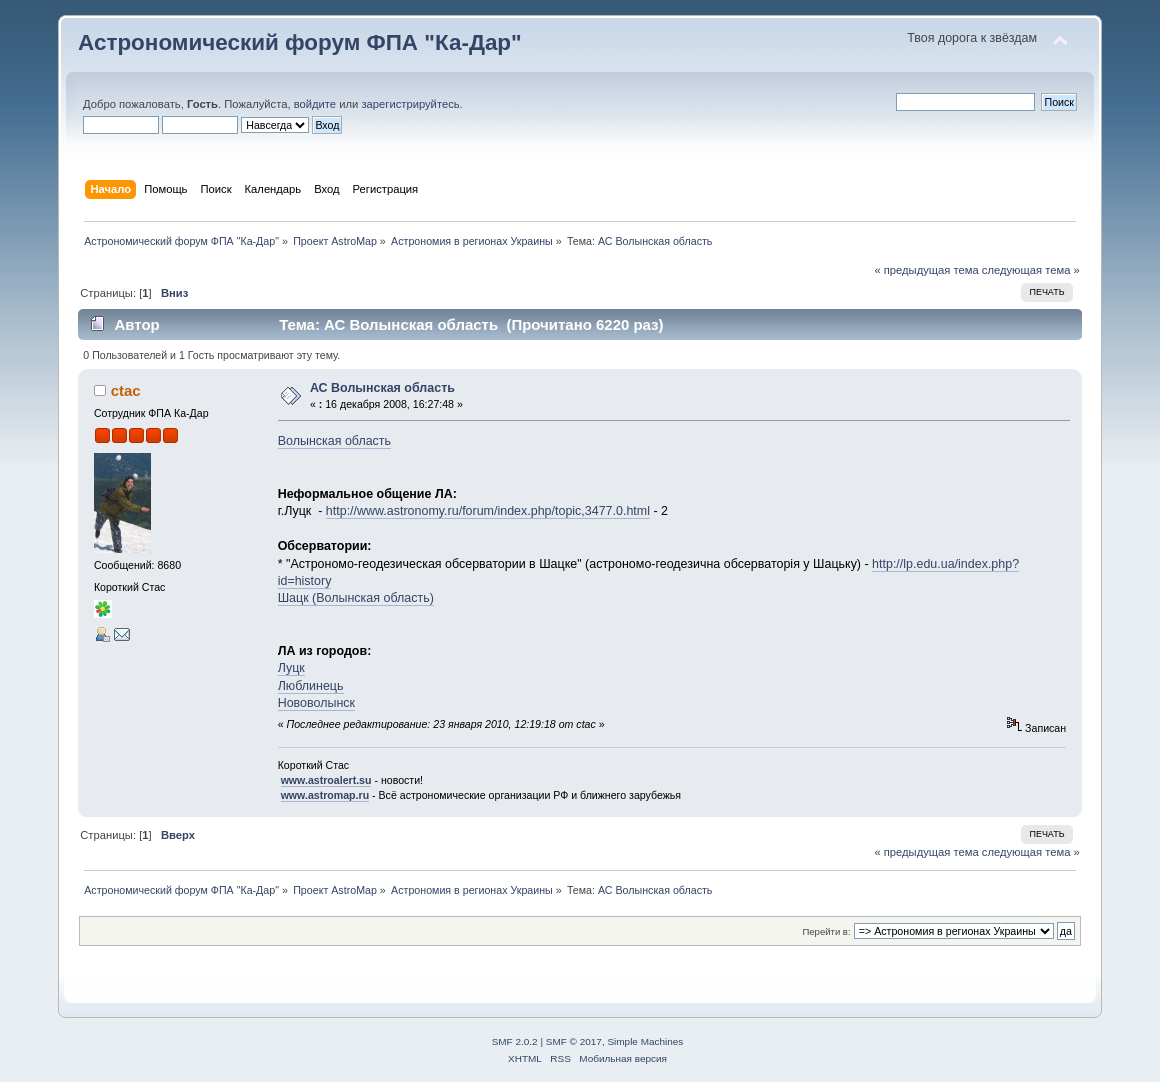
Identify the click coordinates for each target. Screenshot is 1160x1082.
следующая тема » (1031, 270)
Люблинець (311, 686)
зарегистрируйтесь (410, 104)
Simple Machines (645, 1041)
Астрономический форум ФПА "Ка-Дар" (300, 42)
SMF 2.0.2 (515, 1041)
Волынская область (334, 441)
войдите (315, 104)
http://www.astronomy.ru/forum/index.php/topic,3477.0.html (488, 511)
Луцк (291, 668)
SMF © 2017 (574, 1041)
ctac (126, 390)
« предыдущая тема (926, 270)
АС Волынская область (382, 388)
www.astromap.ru (325, 795)
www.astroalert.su (326, 780)
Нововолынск (316, 703)
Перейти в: (826, 931)
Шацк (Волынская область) (356, 598)
